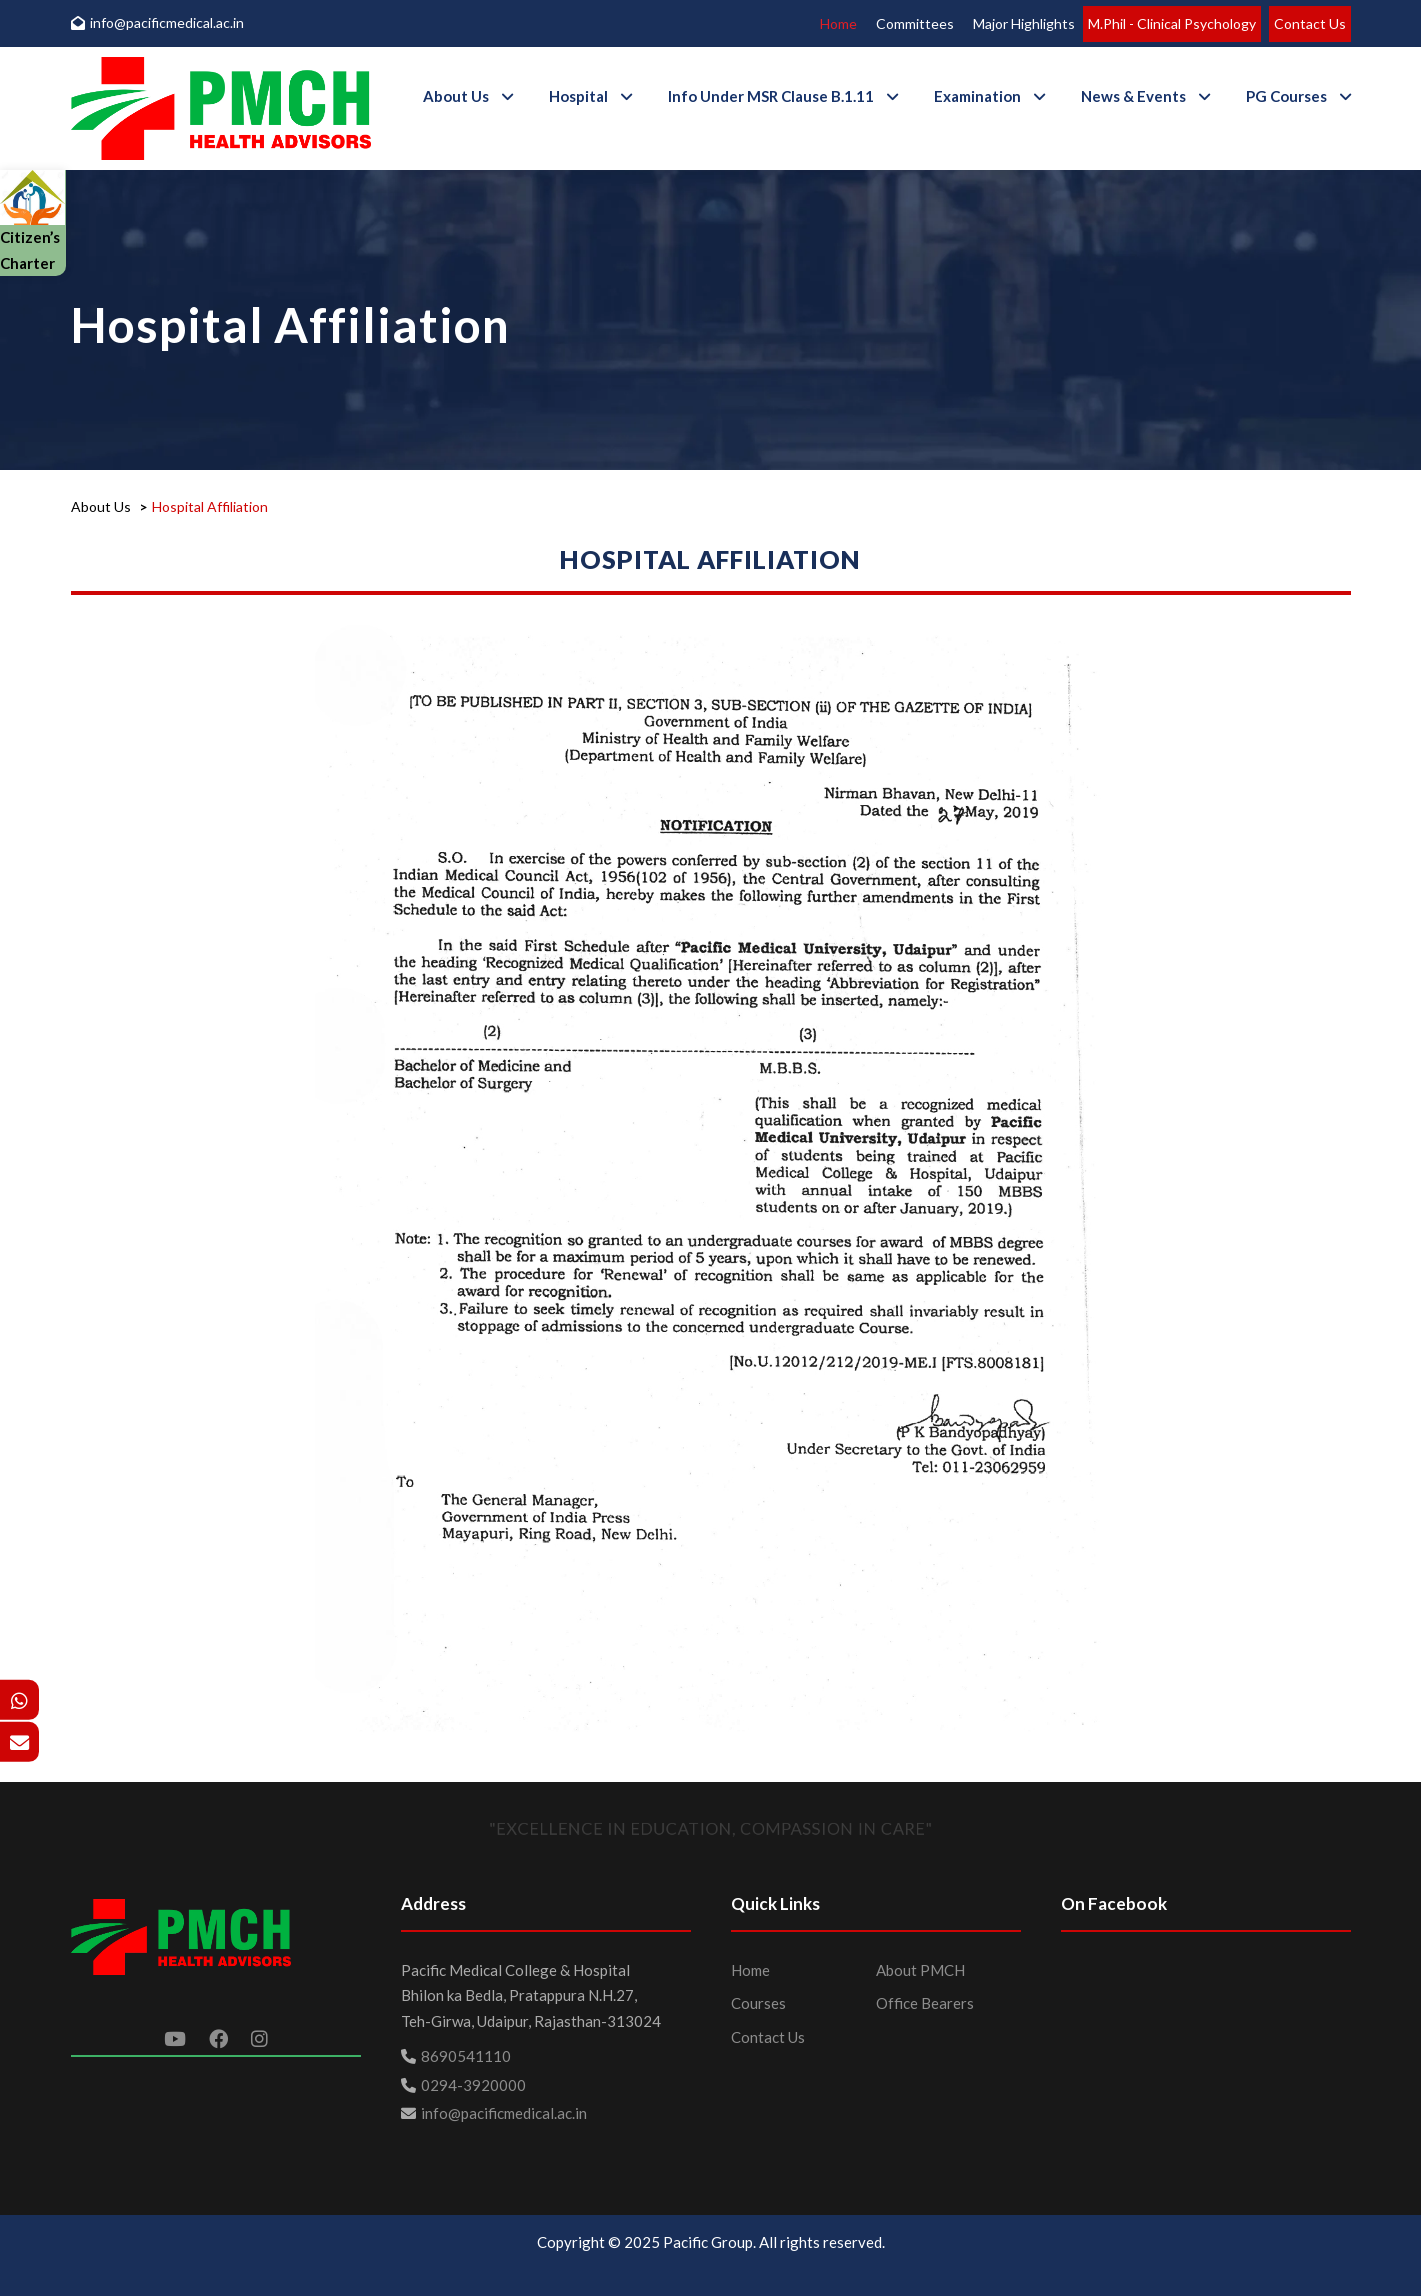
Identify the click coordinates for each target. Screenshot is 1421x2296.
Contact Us (1310, 23)
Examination (977, 96)
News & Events (1133, 96)
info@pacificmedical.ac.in (157, 22)
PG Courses (1286, 96)
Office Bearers (925, 2003)
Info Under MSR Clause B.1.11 (771, 96)
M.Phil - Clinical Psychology (1172, 23)
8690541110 (466, 2056)
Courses (758, 2003)
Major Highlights (1024, 23)
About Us (456, 96)
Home (838, 23)
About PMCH (920, 1970)
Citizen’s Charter (32, 229)
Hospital (578, 96)
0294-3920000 (473, 2085)
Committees (915, 23)
